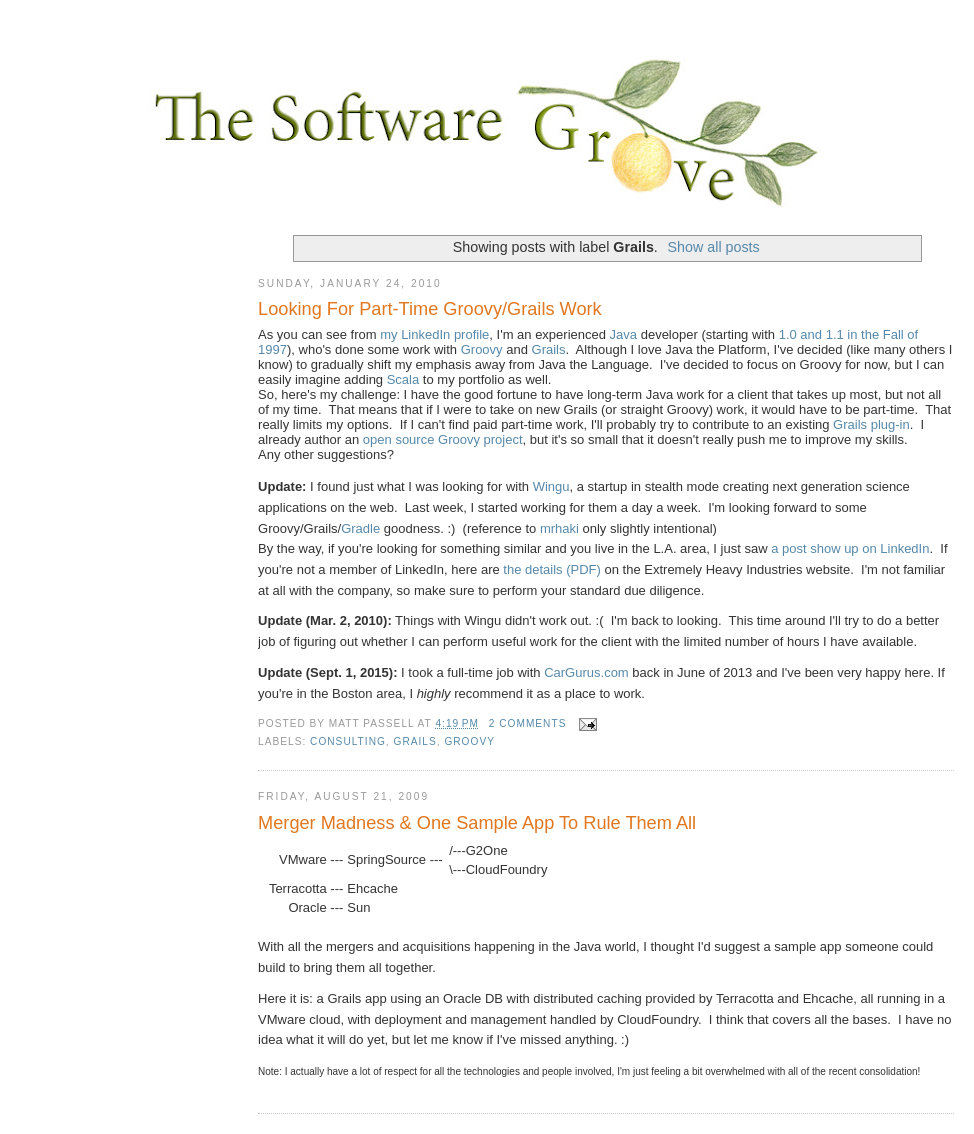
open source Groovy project (443, 439)
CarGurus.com (586, 672)
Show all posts (714, 247)
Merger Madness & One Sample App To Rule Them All (477, 823)
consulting (348, 741)
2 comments (528, 723)
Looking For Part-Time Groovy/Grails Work (430, 309)
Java (623, 334)
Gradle (360, 528)
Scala (403, 379)
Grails (549, 349)
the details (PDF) (552, 569)
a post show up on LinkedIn (850, 548)
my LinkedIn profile (434, 334)
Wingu (551, 486)
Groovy (482, 349)
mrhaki (559, 528)
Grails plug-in (871, 424)
